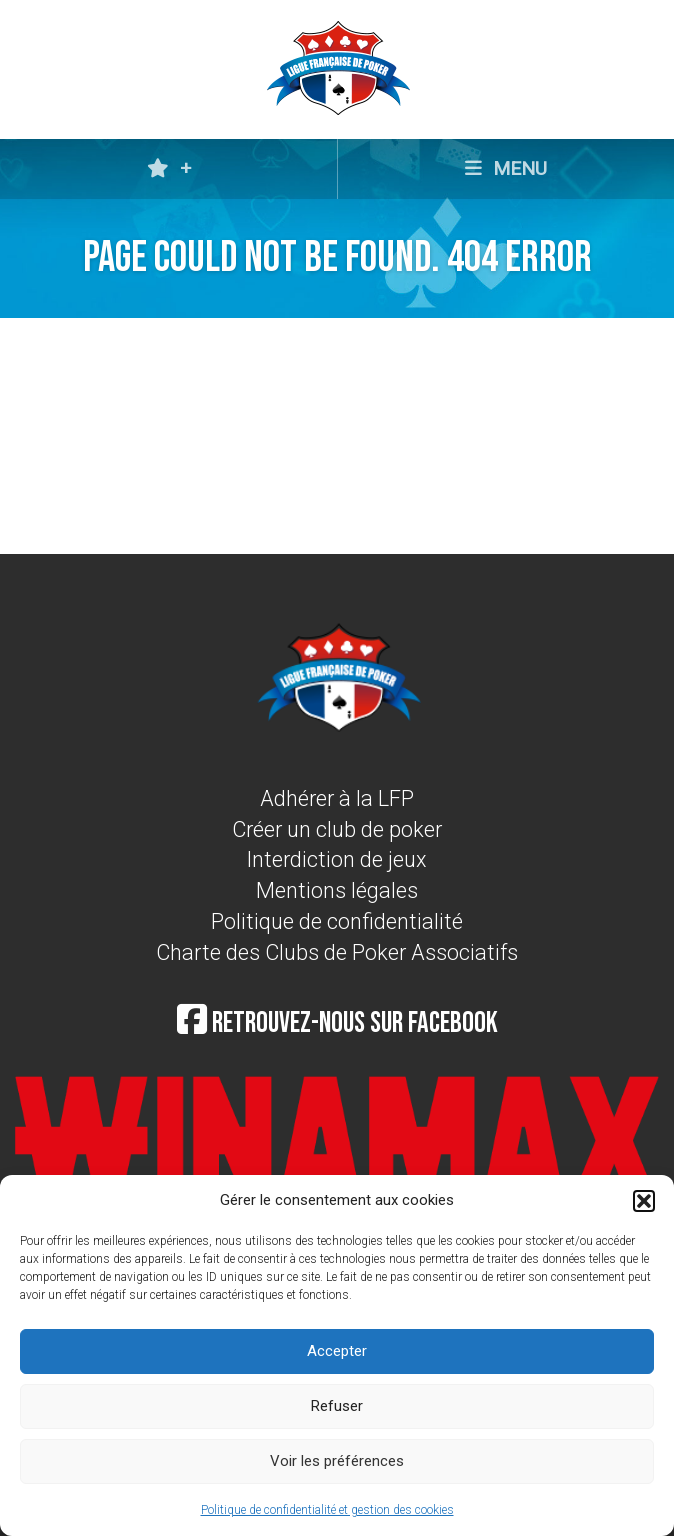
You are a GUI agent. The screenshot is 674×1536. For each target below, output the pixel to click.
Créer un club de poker (337, 829)
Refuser (337, 1406)
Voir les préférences (337, 1461)
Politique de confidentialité (337, 921)
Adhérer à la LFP (337, 798)
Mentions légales (337, 890)
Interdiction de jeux (337, 859)
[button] (644, 1201)
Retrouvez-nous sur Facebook (337, 1023)
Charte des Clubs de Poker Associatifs (337, 952)
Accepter (337, 1351)
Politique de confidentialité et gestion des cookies (327, 1510)
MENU (506, 168)
